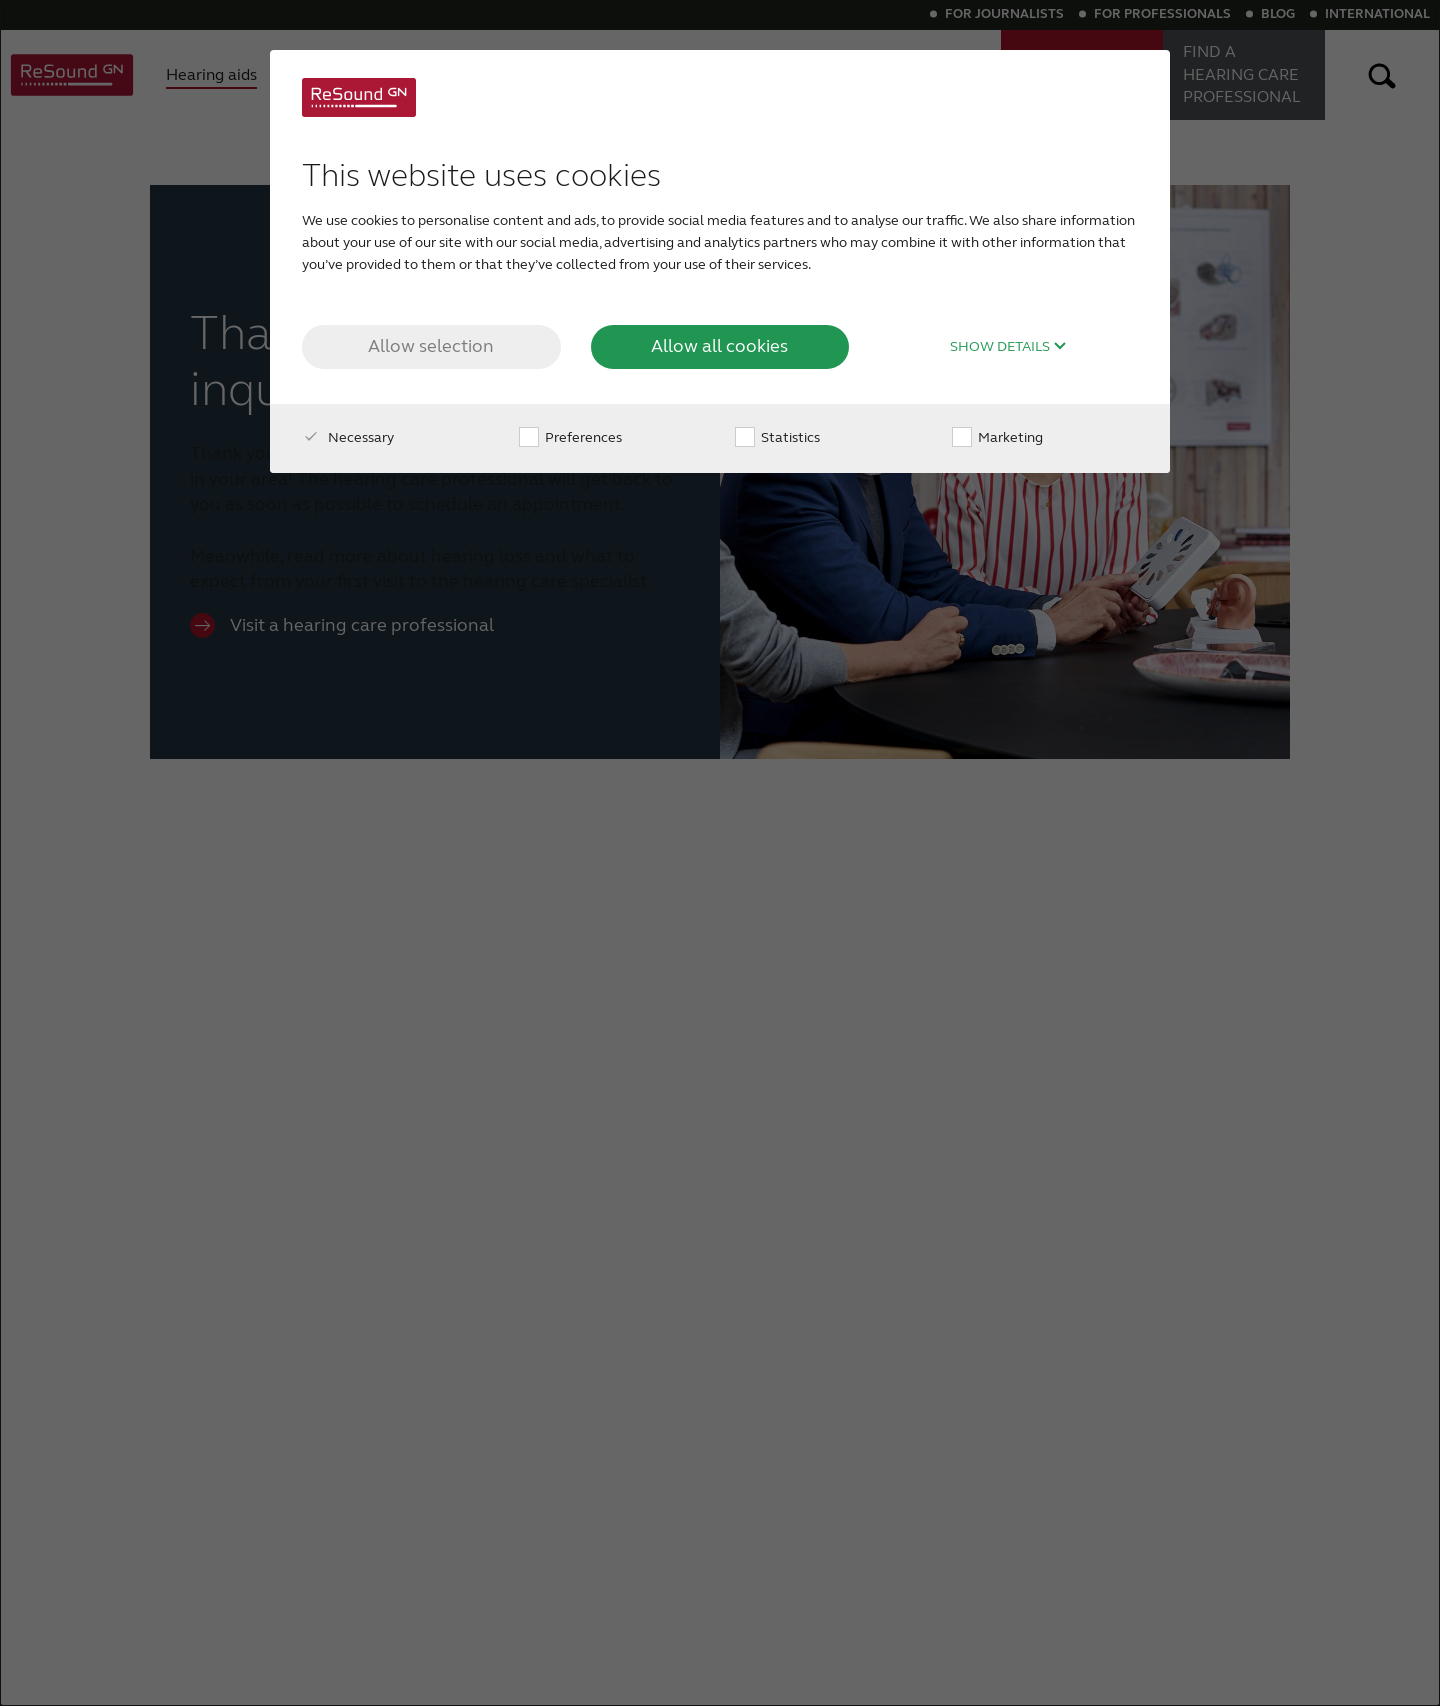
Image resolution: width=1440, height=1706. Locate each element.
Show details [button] (1008, 347)
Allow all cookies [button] (719, 346)
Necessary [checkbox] (348, 437)
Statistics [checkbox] (777, 437)
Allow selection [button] (431, 346)
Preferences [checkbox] (570, 437)
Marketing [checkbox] (997, 437)
